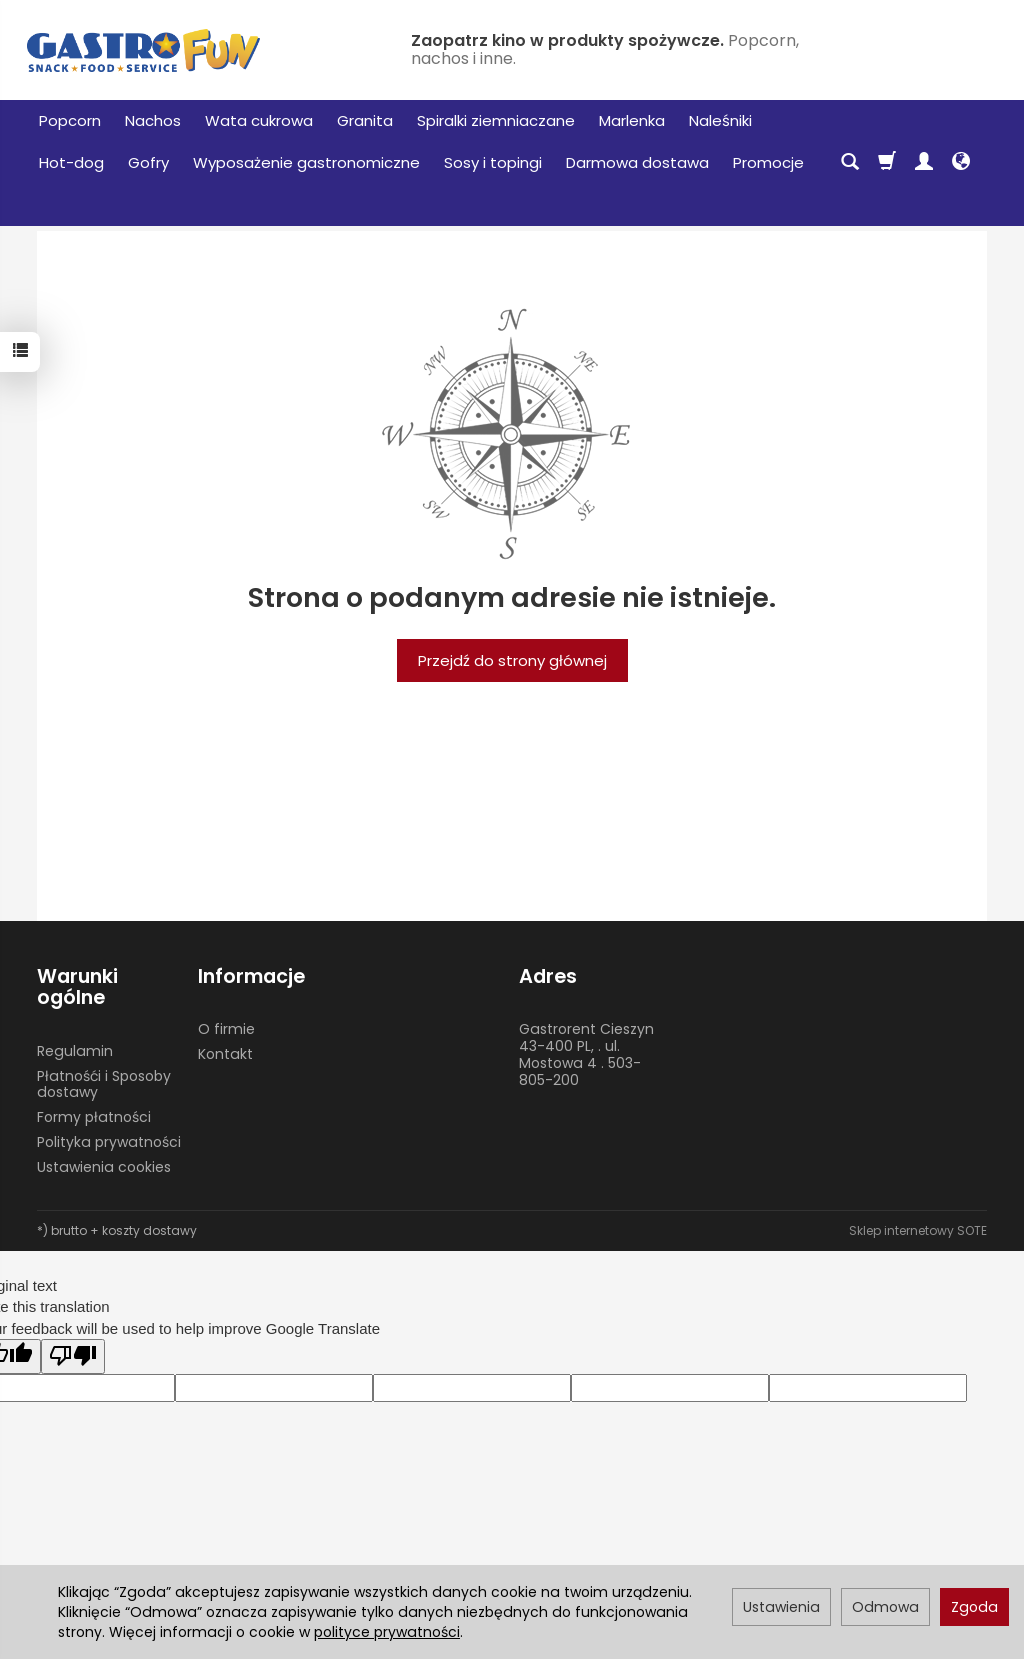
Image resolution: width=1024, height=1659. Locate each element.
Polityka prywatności (109, 1142)
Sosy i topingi (493, 162)
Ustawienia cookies (104, 1167)
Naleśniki (720, 120)
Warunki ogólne (77, 987)
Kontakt (225, 1054)
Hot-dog (71, 162)
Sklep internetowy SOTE (918, 1230)
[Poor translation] (73, 1356)
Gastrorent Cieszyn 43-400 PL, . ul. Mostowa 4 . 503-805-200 (586, 1054)
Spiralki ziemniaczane (496, 120)
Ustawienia (781, 1607)
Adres (548, 976)
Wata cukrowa (259, 120)
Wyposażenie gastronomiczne (306, 162)
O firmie (226, 1029)
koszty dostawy (149, 1230)
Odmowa (885, 1607)
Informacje (251, 976)
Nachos (153, 120)
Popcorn (70, 120)
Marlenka (632, 120)
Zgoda (974, 1607)
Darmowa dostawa (637, 162)
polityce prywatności (387, 1632)
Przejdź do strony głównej (512, 660)
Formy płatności (94, 1117)
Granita (365, 120)
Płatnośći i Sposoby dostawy (104, 1084)
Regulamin (75, 1051)
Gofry (148, 162)
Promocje (768, 162)
